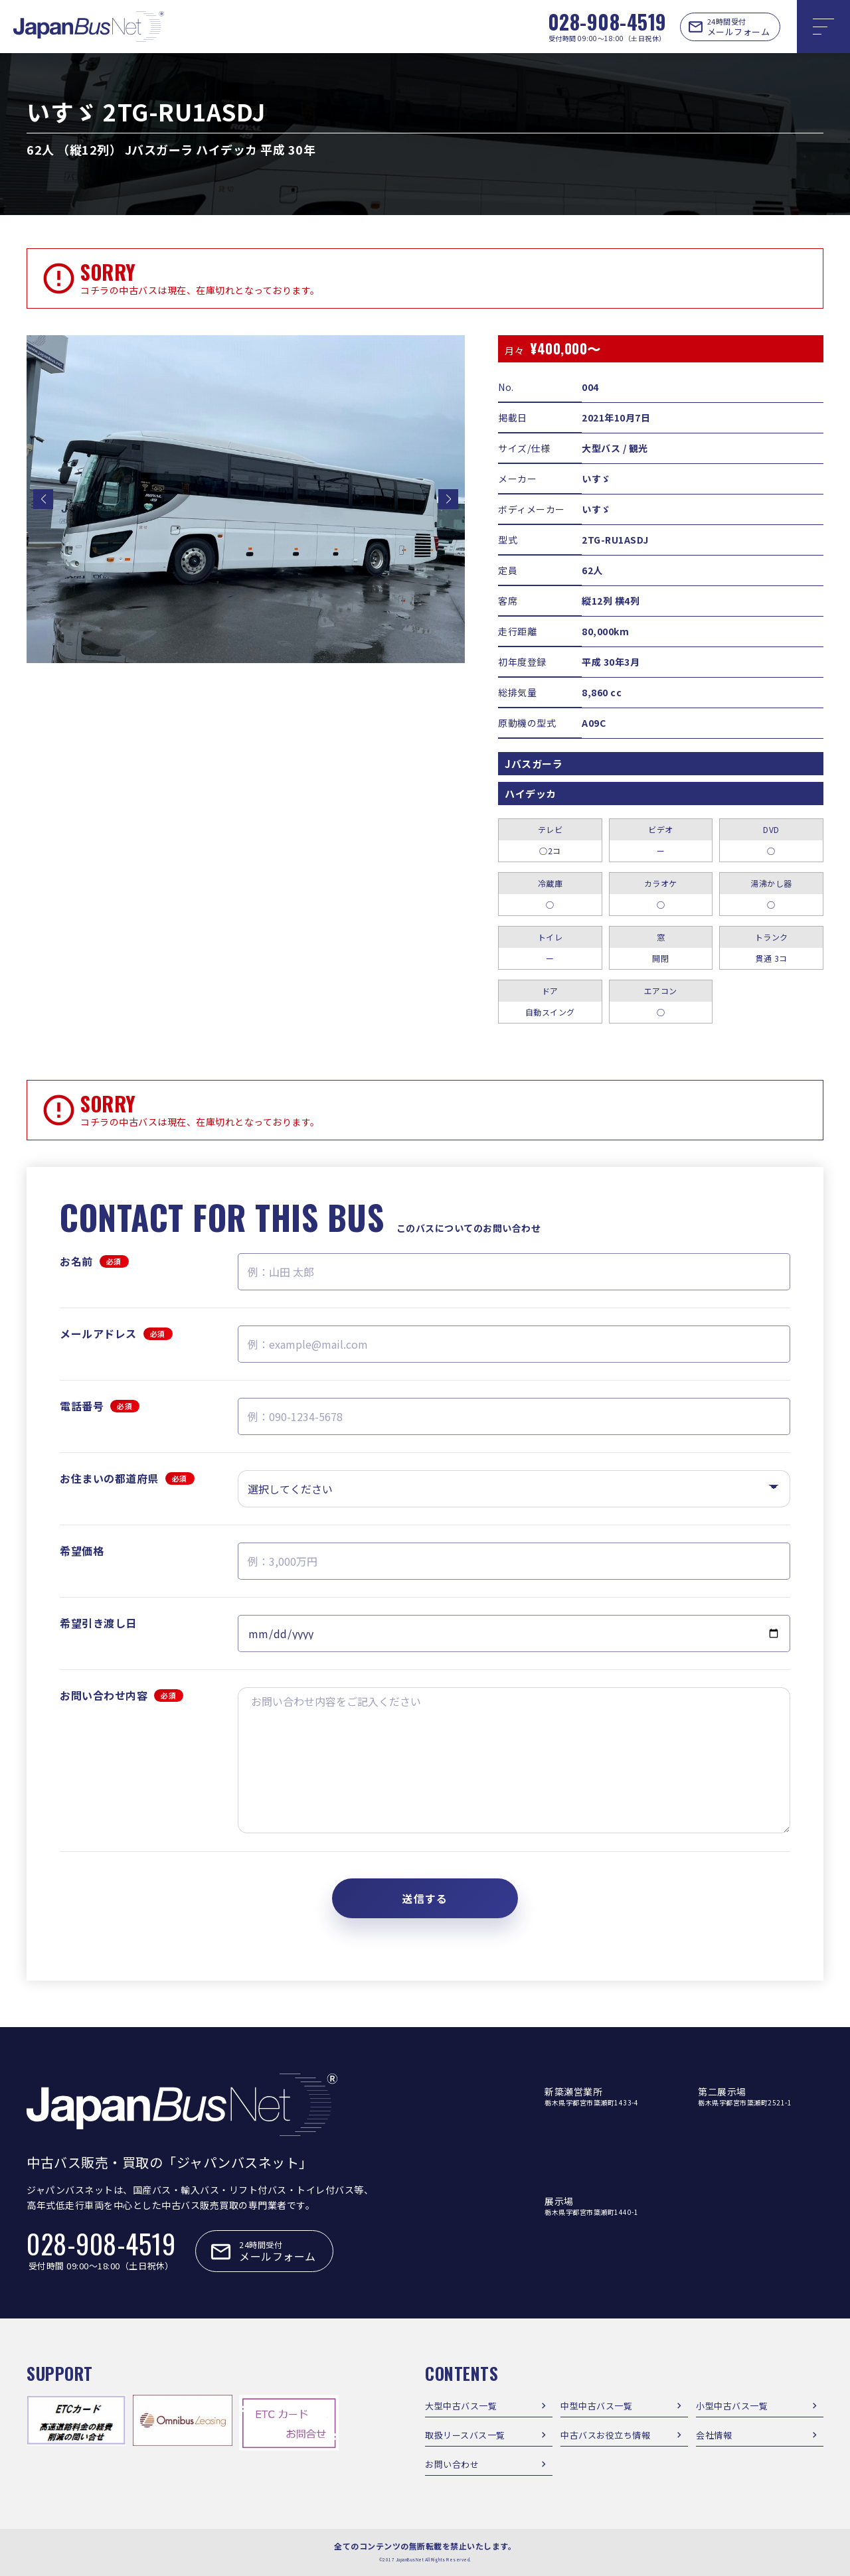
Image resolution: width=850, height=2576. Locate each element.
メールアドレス (116, 1333)
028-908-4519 (607, 22)
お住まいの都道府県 (127, 1478)
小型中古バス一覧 (732, 2405)
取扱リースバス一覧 (465, 2435)
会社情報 (714, 2435)
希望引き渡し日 (98, 1623)
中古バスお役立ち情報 (605, 2435)
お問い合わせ (452, 2464)
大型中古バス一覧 (461, 2405)
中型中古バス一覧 (596, 2405)
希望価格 (82, 1550)
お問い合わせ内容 (121, 1695)
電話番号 (99, 1406)
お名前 (94, 1261)
